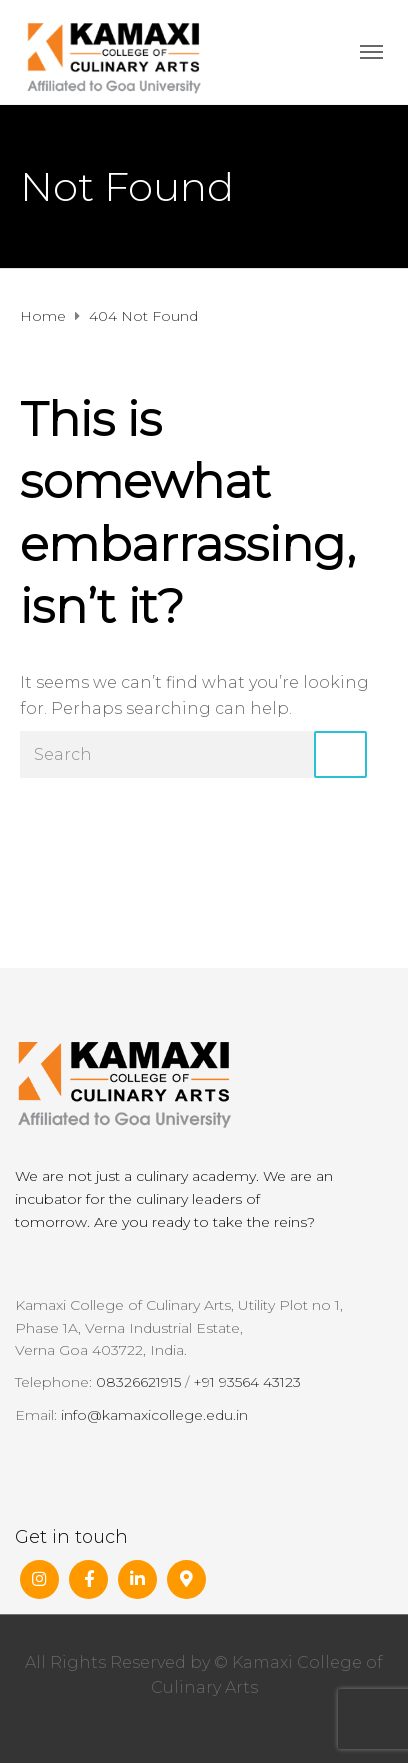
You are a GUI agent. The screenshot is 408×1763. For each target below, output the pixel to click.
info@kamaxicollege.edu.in (154, 1415)
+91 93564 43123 (247, 1382)
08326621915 (138, 1382)
